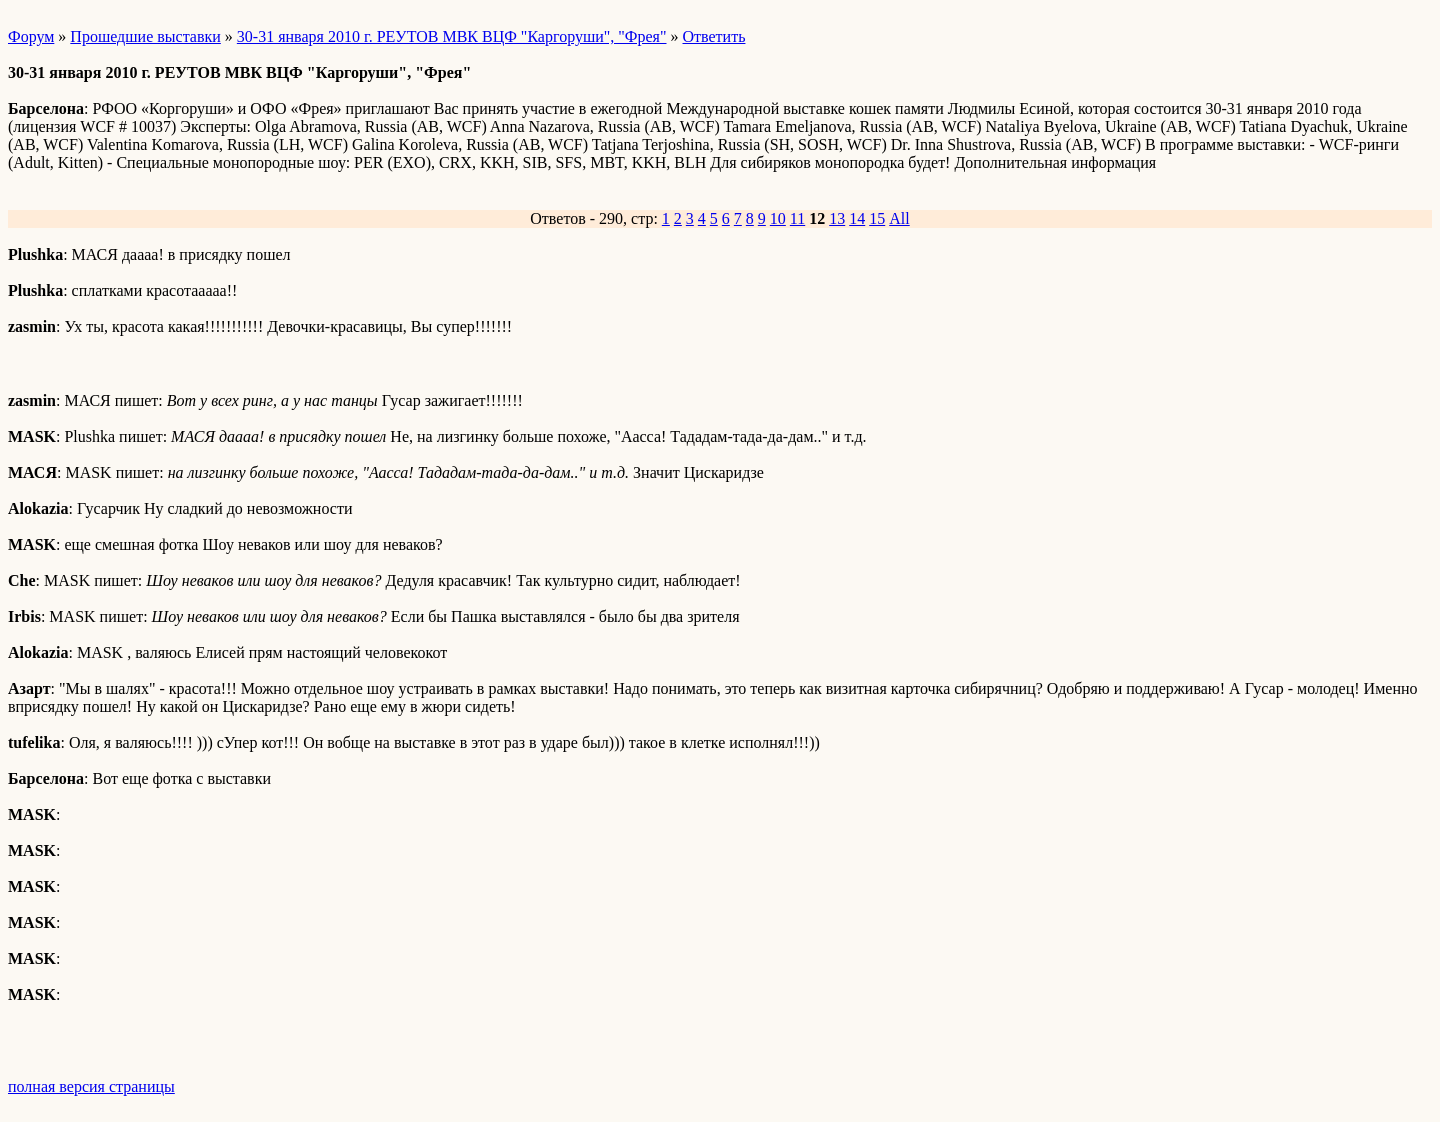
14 (857, 218)
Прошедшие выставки (145, 36)
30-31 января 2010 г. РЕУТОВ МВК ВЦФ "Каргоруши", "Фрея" (452, 36)
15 (877, 218)
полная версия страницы (91, 1086)
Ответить (714, 36)
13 (837, 218)
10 (778, 218)
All (899, 218)
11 (797, 218)
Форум (31, 36)
